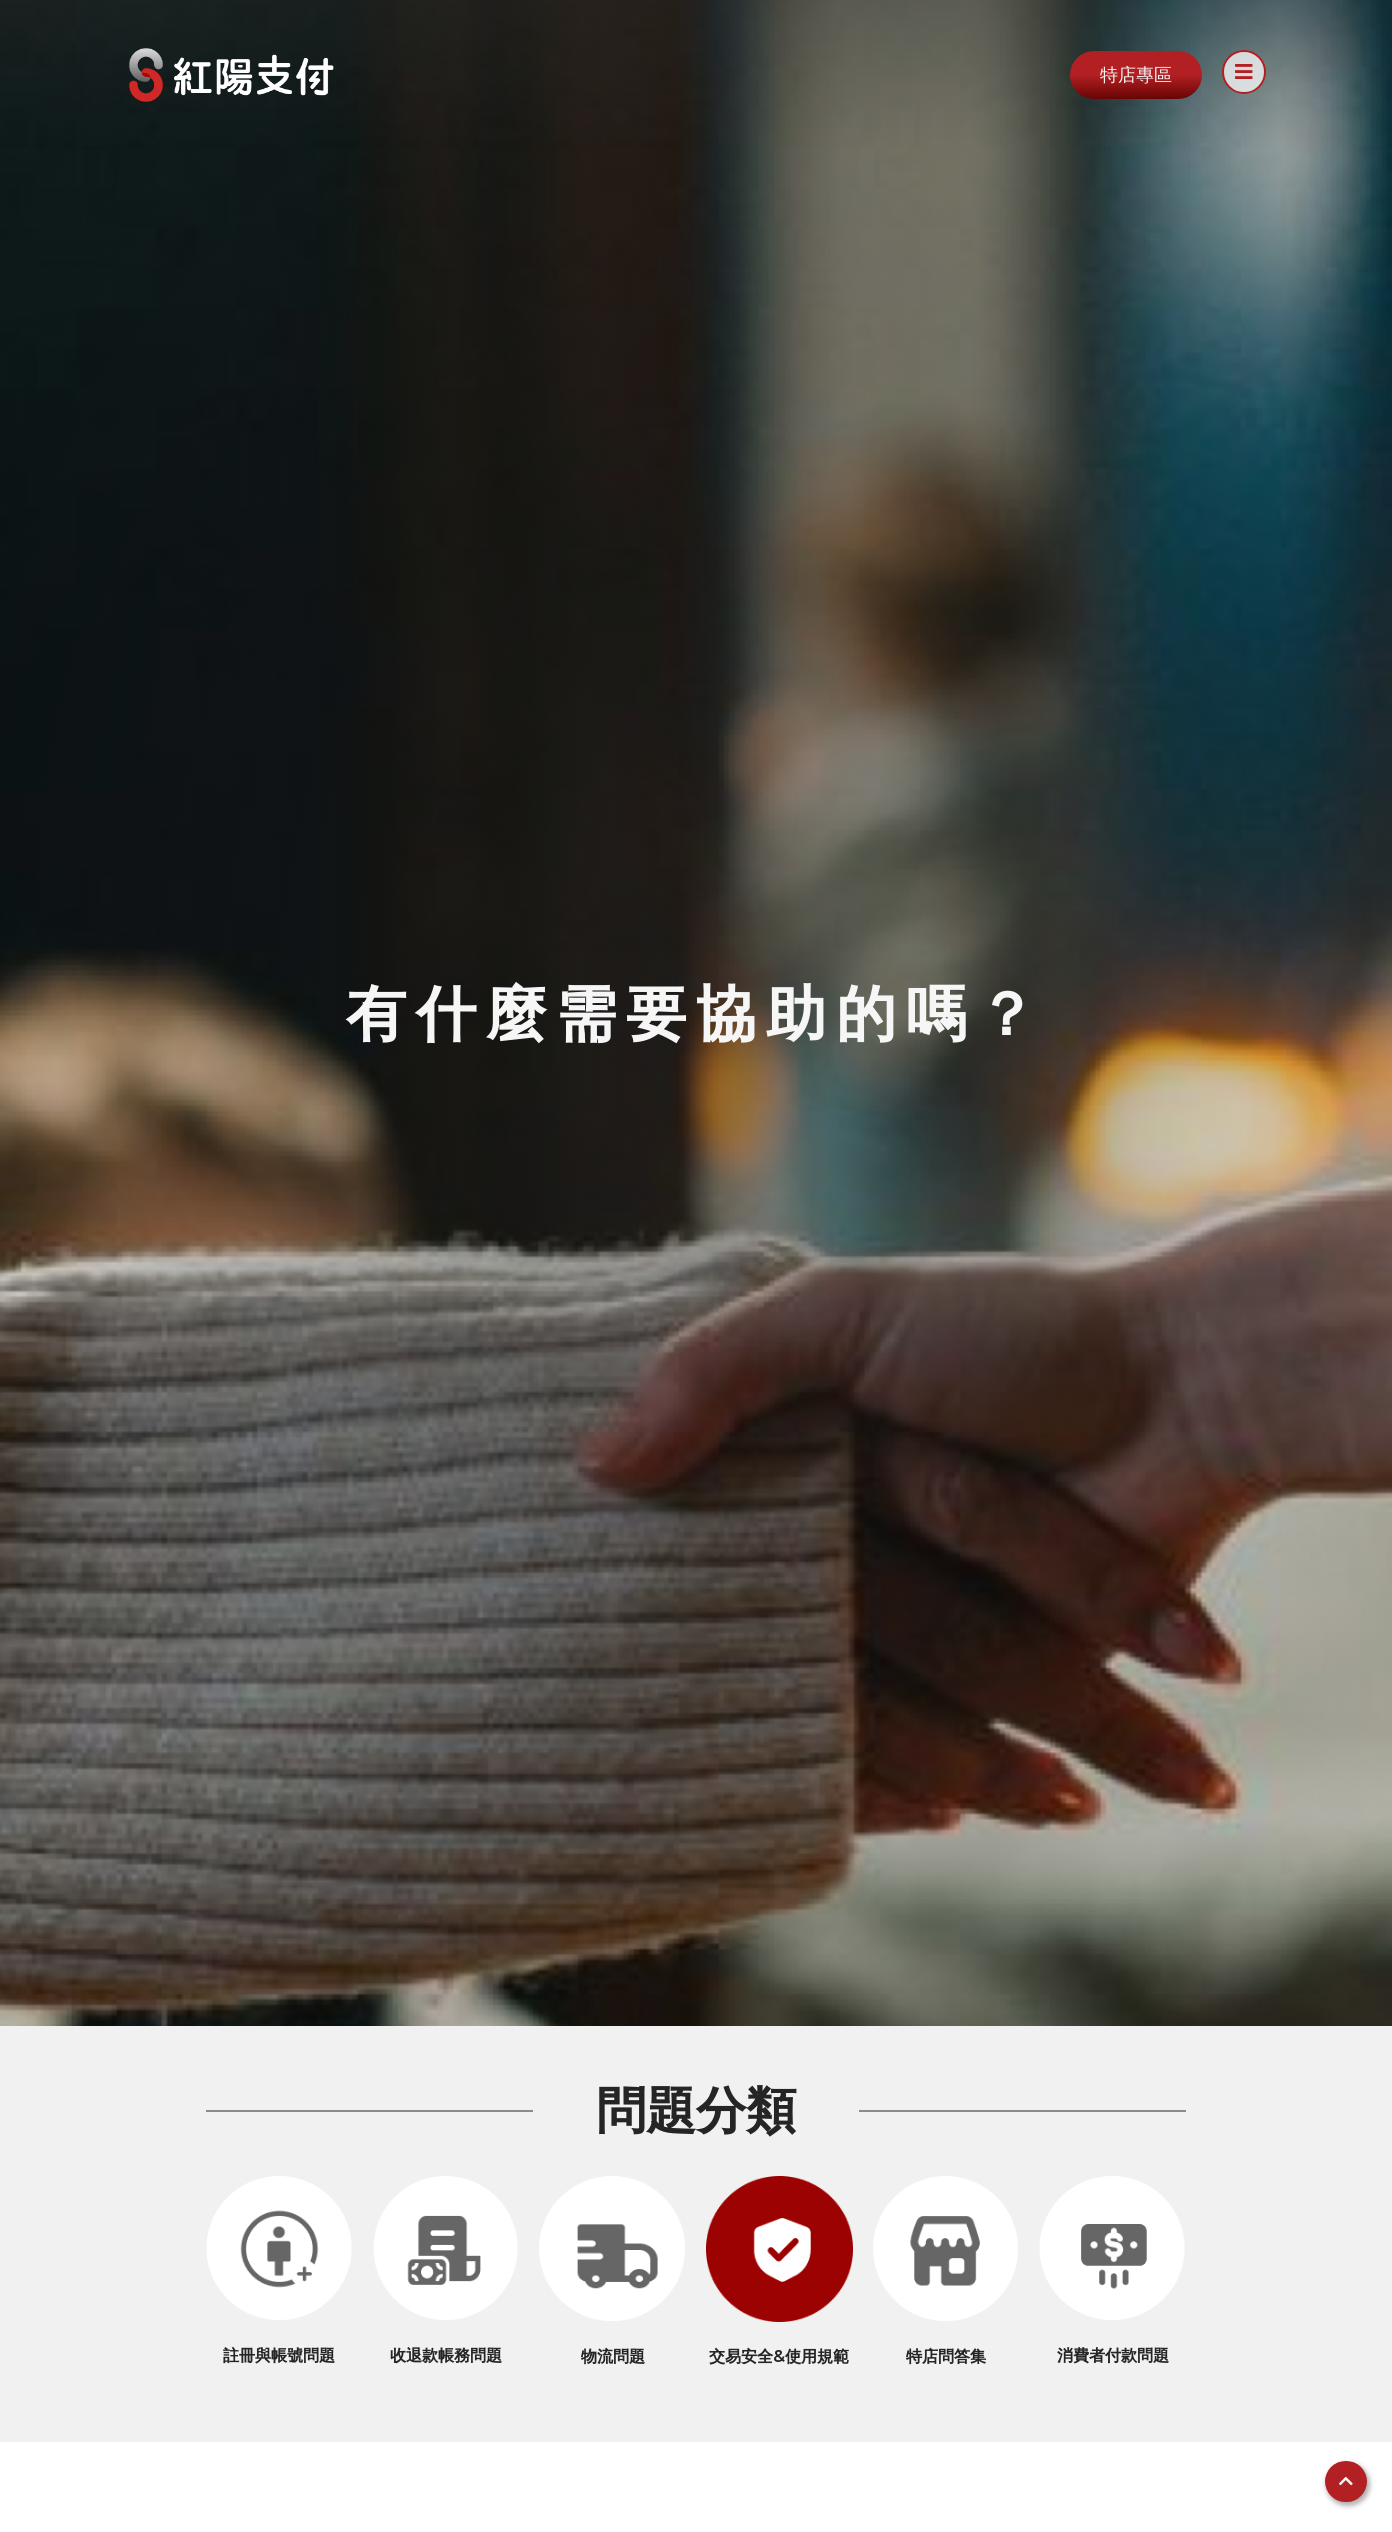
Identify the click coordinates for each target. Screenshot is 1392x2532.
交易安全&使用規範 (779, 2356)
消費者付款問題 (1113, 2355)
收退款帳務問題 (446, 2355)
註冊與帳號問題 (279, 2355)
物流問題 (613, 2356)
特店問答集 (946, 2356)
